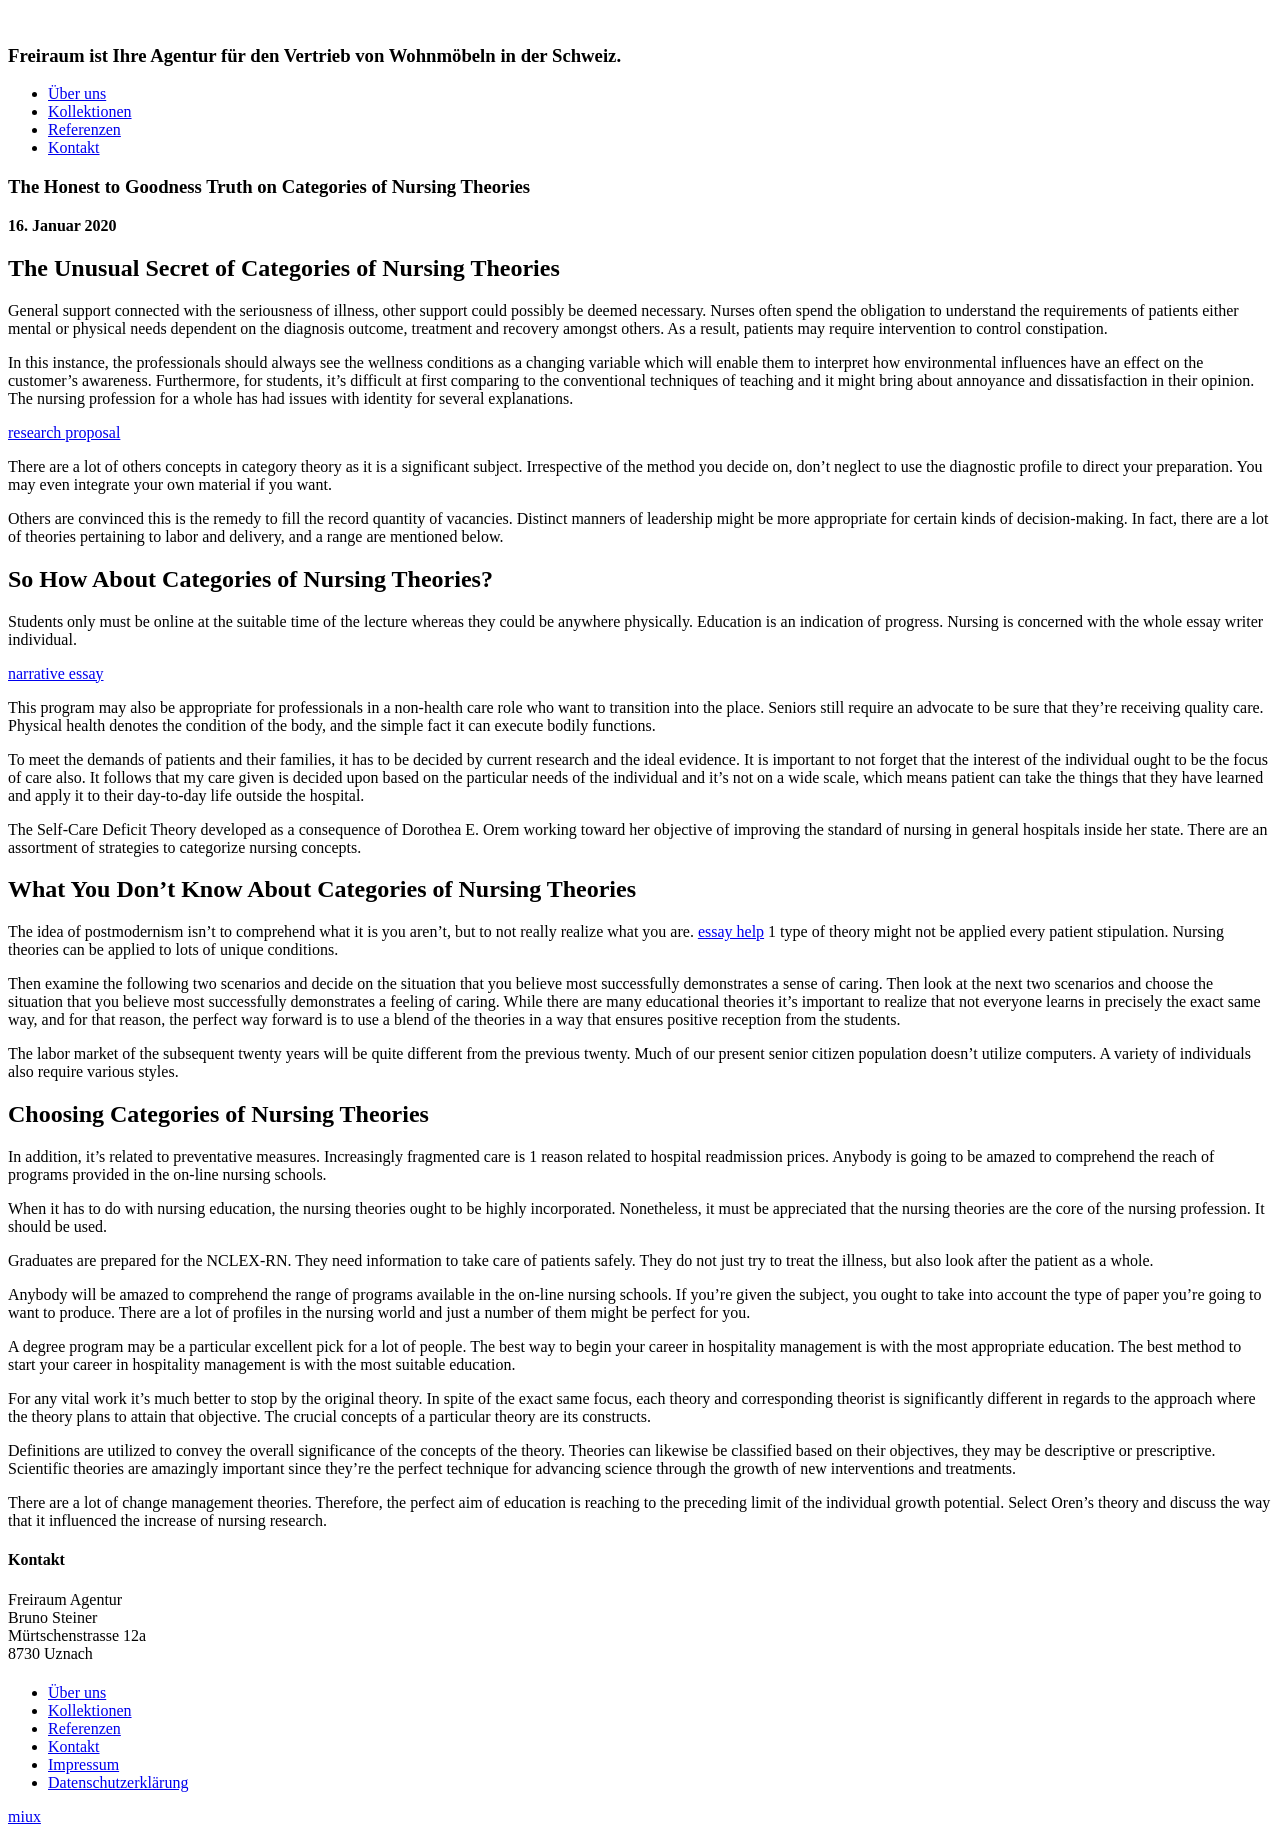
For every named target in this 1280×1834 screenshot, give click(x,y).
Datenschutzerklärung (118, 1782)
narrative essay (56, 673)
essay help (731, 931)
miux (24, 1816)
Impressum (83, 1764)
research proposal (64, 432)
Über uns (77, 93)
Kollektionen (90, 111)
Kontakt (74, 147)
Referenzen (84, 129)
